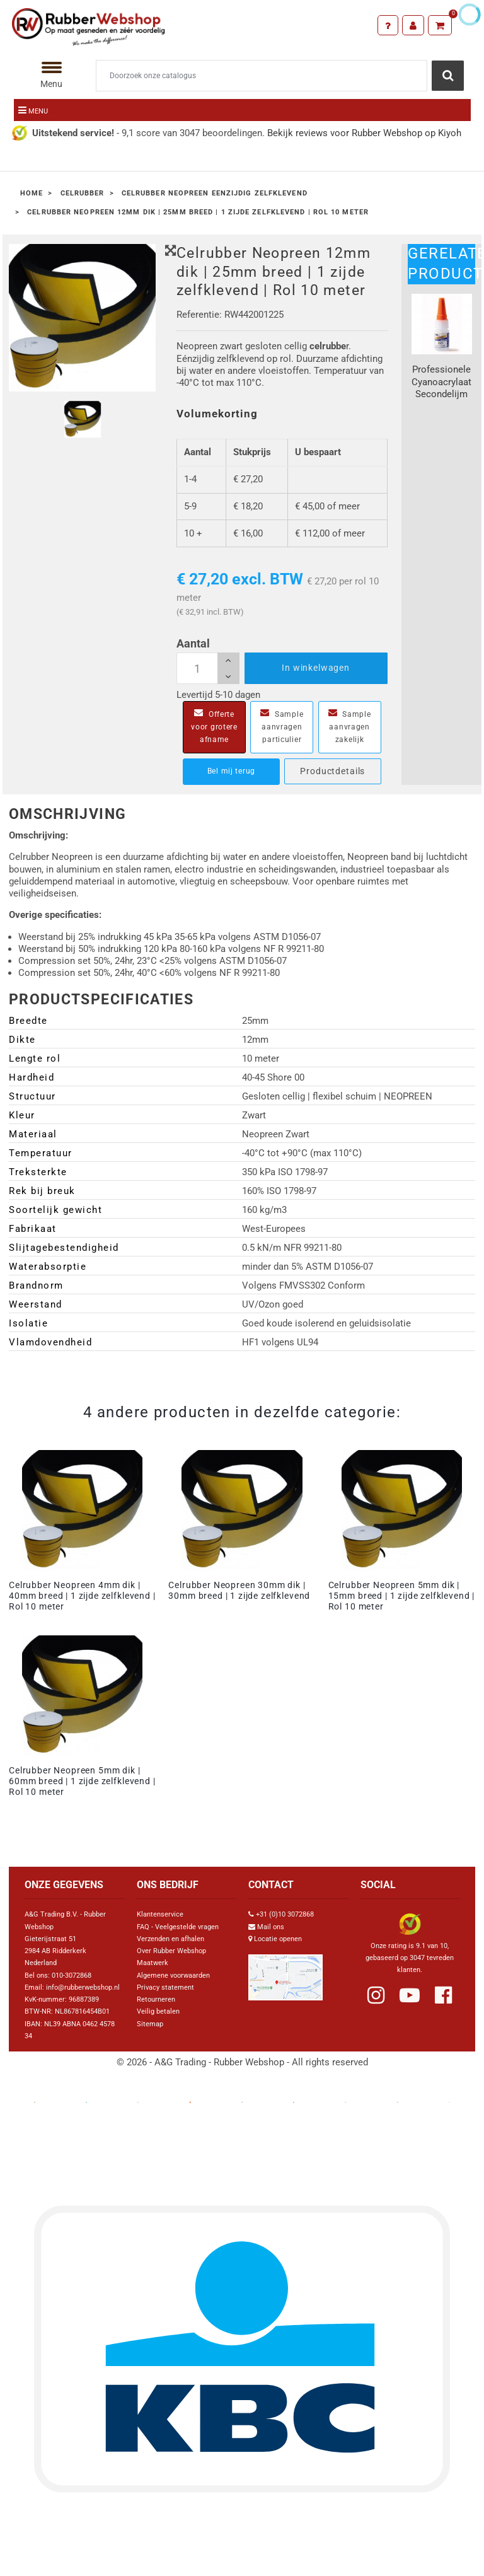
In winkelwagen (316, 668)
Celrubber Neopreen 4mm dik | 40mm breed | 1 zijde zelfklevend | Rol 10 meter (82, 1595)
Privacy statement (165, 1987)
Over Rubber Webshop (171, 1951)
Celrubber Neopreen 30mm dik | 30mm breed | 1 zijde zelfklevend (239, 1590)
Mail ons (270, 1927)
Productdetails (332, 771)
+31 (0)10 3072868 (285, 1914)
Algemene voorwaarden (173, 1975)
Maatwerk (152, 1963)
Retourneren (156, 1999)
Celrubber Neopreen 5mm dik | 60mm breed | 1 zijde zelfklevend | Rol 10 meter (82, 1781)
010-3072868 (71, 1975)
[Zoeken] (261, 75)
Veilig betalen (158, 2011)
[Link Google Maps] (285, 1972)
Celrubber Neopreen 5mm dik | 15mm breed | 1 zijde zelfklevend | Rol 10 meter (401, 1595)
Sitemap (150, 2024)
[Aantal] (207, 668)
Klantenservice (160, 1914)
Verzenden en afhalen (170, 1939)
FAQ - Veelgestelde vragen (178, 1927)
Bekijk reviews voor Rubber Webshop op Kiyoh (364, 133)
